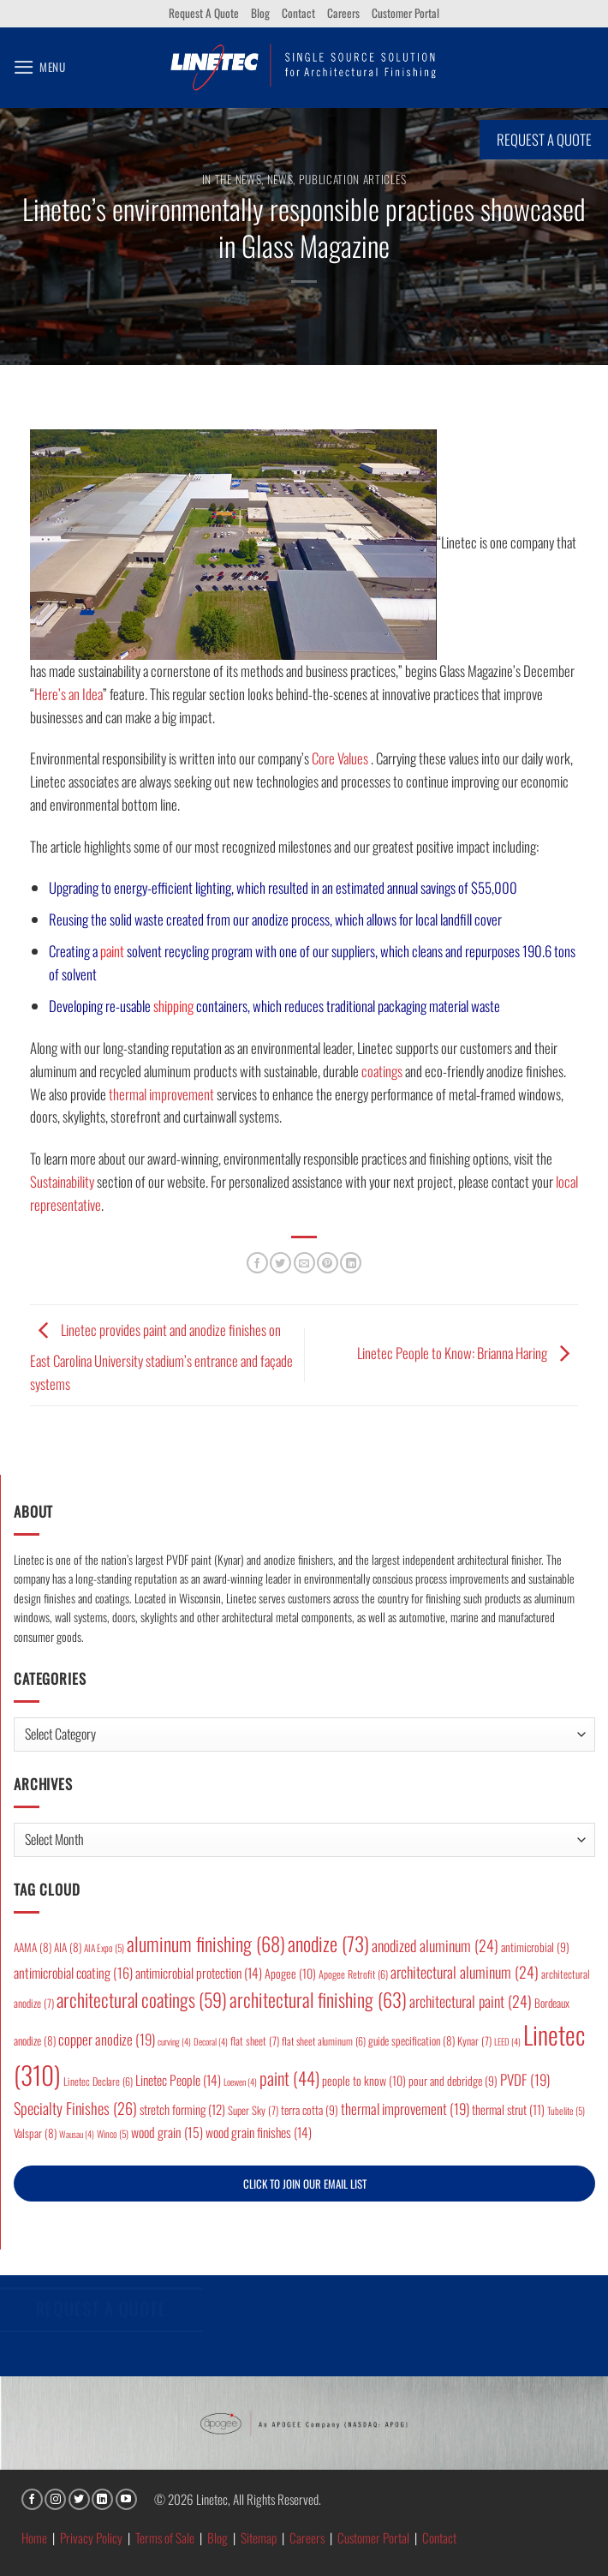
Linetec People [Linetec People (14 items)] (178, 2080)
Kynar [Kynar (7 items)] (474, 2041)
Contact (298, 12)
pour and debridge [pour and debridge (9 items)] (453, 2080)
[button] (39, 67)
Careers (343, 12)
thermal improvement (161, 1094)
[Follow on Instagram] (55, 2499)
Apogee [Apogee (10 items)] (290, 1973)
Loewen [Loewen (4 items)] (240, 2081)
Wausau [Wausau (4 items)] (76, 2134)
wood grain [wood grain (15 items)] (167, 2132)
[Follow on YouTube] (126, 2499)
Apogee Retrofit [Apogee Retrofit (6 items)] (353, 1974)
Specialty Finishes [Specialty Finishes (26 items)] (75, 2107)
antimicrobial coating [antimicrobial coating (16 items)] (73, 1972)
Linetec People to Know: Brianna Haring (467, 1352)
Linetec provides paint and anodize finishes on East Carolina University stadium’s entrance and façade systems (161, 1356)
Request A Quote (204, 12)
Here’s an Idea (68, 693)
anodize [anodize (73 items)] (328, 1943)
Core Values (340, 758)
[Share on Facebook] (257, 1262)
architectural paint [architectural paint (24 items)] (470, 2001)
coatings (381, 1070)
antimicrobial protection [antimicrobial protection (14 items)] (198, 1972)
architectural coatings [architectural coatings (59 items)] (142, 1999)
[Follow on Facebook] (32, 2499)
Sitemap (259, 2537)
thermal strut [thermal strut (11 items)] (508, 2109)
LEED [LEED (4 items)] (507, 2041)
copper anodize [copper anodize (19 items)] (106, 2039)
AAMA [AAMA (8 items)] (32, 1947)
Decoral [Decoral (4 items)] (211, 2041)
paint (112, 951)
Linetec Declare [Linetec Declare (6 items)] (98, 2081)
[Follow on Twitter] (79, 2499)
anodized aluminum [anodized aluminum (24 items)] (435, 1945)
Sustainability (62, 1181)
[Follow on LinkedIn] (102, 2499)
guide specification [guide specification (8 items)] (411, 2040)
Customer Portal (405, 12)
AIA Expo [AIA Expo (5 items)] (104, 1947)
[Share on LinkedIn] (350, 1262)
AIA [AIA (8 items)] (67, 1947)
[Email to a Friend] (304, 1262)
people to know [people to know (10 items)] (364, 2080)
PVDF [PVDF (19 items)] (525, 2079)
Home (34, 2537)
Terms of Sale (164, 2537)
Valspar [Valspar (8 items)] (35, 2133)
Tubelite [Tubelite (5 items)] (566, 2110)
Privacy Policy (91, 2537)
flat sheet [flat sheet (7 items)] (254, 2041)
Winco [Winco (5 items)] (112, 2133)
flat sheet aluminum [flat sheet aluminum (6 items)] (324, 2041)
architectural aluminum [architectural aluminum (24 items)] (464, 1972)
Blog (260, 12)
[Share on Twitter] (280, 1262)
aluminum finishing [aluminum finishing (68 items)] (206, 1943)
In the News (231, 179)
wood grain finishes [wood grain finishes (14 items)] (259, 2132)
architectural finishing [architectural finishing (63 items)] (318, 1999)
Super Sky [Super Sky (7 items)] (253, 2110)
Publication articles (353, 179)
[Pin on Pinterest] (327, 1262)
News (280, 179)
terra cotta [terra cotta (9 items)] (309, 2109)
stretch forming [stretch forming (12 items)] (182, 2109)
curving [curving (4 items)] (174, 2041)
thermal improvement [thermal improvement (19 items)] (405, 2108)
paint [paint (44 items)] (289, 2077)
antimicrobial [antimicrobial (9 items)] (535, 1947)
